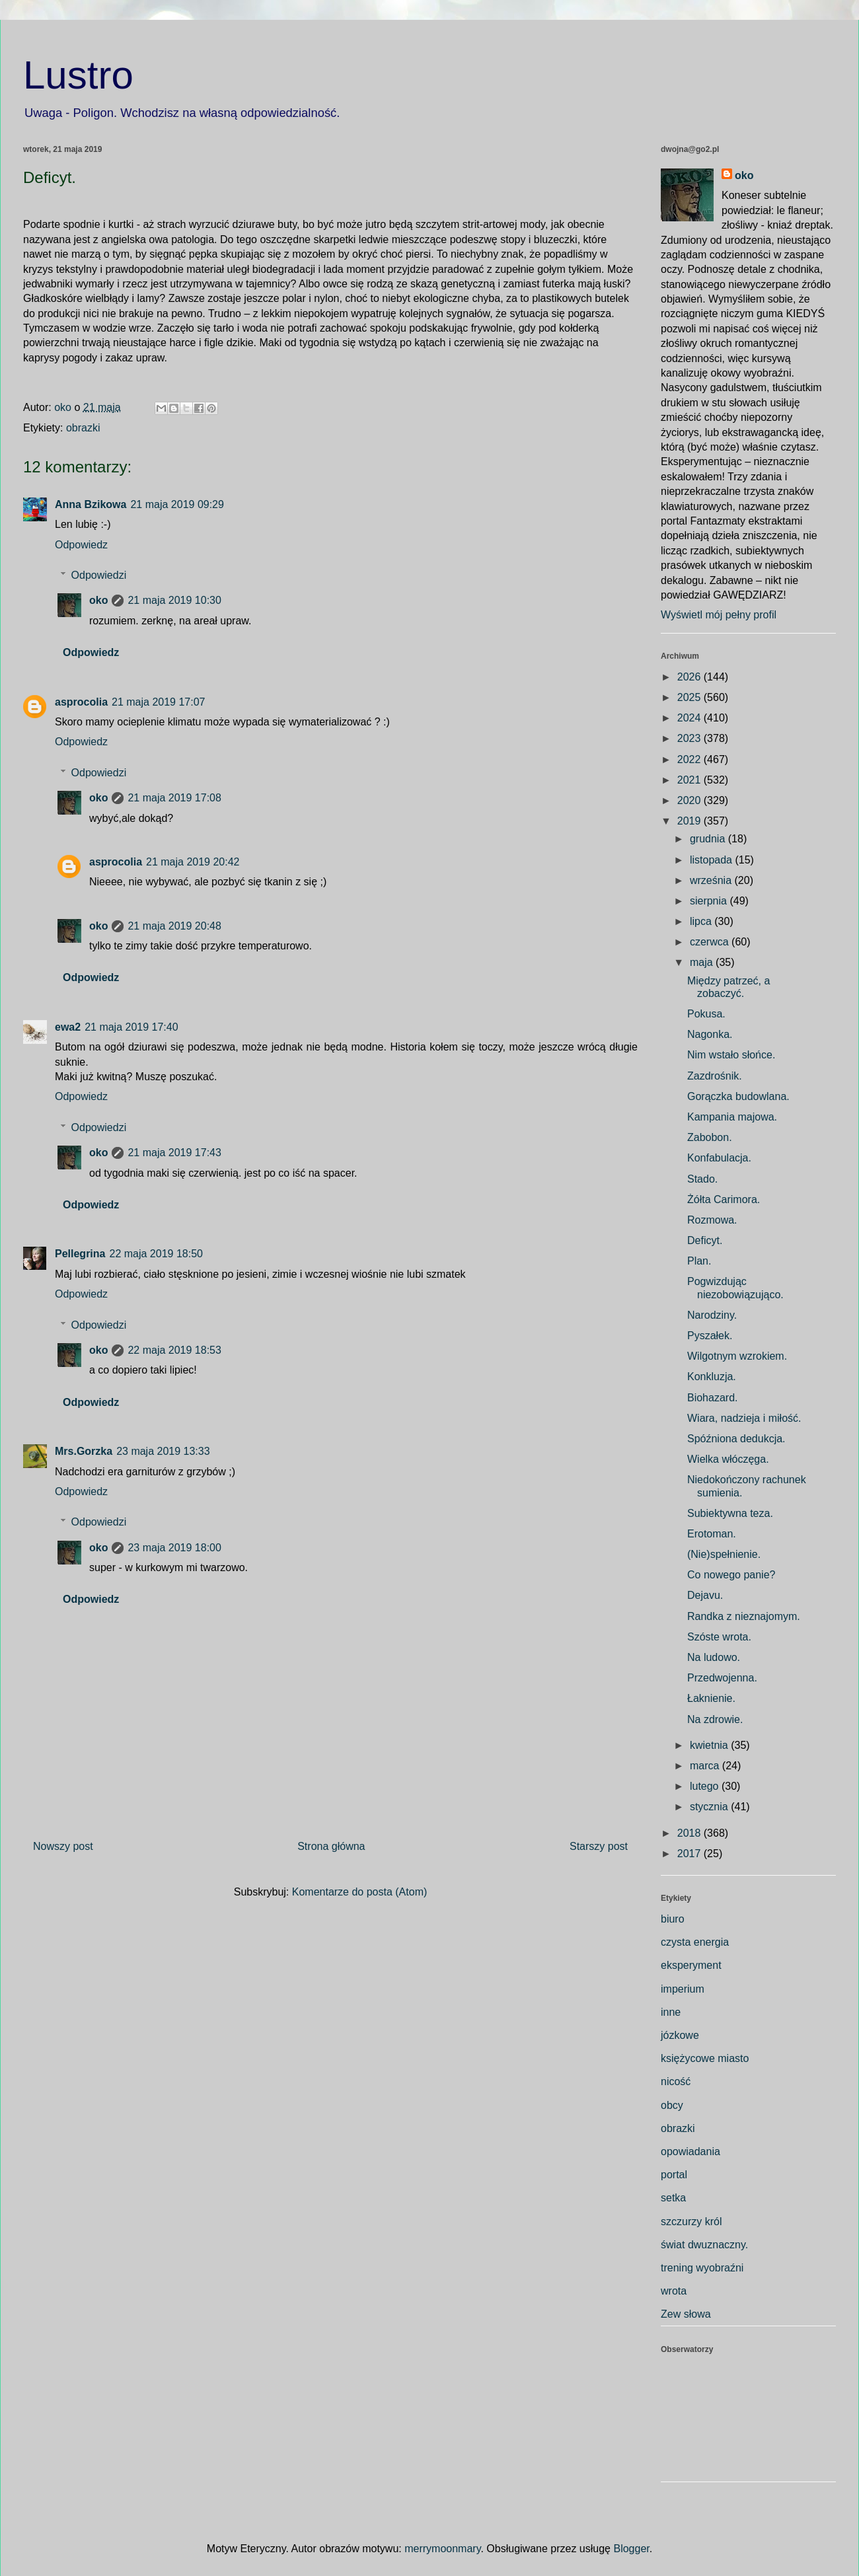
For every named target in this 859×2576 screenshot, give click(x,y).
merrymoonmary (442, 2548)
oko (98, 600)
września (712, 880)
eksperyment (691, 1965)
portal (674, 2174)
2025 (690, 697)
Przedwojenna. (722, 1677)
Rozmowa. (712, 1220)
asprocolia (81, 702)
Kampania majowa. (732, 1116)
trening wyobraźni (702, 2267)
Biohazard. (712, 1397)
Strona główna (331, 1846)
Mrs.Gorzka (83, 1451)
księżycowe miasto (705, 2058)
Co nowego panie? (731, 1574)
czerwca (710, 941)
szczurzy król (691, 2221)
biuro (673, 1919)
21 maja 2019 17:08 (174, 797)
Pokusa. (706, 1013)
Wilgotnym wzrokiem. (737, 1356)
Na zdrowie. (715, 1719)
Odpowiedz (81, 544)
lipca (702, 921)
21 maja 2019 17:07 (158, 702)
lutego (706, 1786)
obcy (672, 2105)
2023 (690, 738)
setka (673, 2197)
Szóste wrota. (719, 1636)
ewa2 (68, 1027)
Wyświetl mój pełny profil (718, 614)
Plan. (699, 1261)
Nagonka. (710, 1034)
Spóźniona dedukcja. (736, 1438)
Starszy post (599, 1846)
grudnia (709, 838)
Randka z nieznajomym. (743, 1616)
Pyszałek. (709, 1335)
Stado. (702, 1179)
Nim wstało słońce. (731, 1054)
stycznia (710, 1806)
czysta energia (695, 1942)
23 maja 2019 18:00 (174, 1547)
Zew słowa (686, 2314)
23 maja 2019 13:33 (162, 1451)
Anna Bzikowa (90, 504)
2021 (690, 780)
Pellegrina (80, 1253)
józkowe (680, 2035)
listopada (712, 859)
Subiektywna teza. (730, 1513)
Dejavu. (705, 1595)
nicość (676, 2081)
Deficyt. (704, 1240)
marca (706, 1765)
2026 (690, 676)
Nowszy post (63, 1846)
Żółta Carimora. (723, 1199)
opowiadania (690, 2151)
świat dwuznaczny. (704, 2244)
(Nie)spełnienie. (724, 1554)
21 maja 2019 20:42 (192, 861)
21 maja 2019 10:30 (174, 600)
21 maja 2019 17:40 (131, 1027)
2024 (690, 717)
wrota (674, 2291)
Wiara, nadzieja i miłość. (744, 1418)
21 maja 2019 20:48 (174, 926)
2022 (690, 759)
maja (703, 962)
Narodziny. (712, 1315)
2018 (690, 1833)
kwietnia (710, 1745)
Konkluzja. (711, 1376)
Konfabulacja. (719, 1157)
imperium (682, 1989)
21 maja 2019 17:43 (174, 1152)
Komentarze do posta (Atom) (360, 1891)
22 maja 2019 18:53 (174, 1350)
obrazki (83, 427)
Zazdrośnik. (714, 1076)
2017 (690, 1853)
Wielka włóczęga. (728, 1459)
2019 (690, 821)
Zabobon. (709, 1137)
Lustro (78, 75)
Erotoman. (711, 1533)
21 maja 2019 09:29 (176, 504)
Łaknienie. (711, 1698)
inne (671, 2012)
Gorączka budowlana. (738, 1096)
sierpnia (709, 900)
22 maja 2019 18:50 (155, 1253)
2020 (690, 800)
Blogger (631, 2548)
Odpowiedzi (99, 575)
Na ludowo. (713, 1657)
